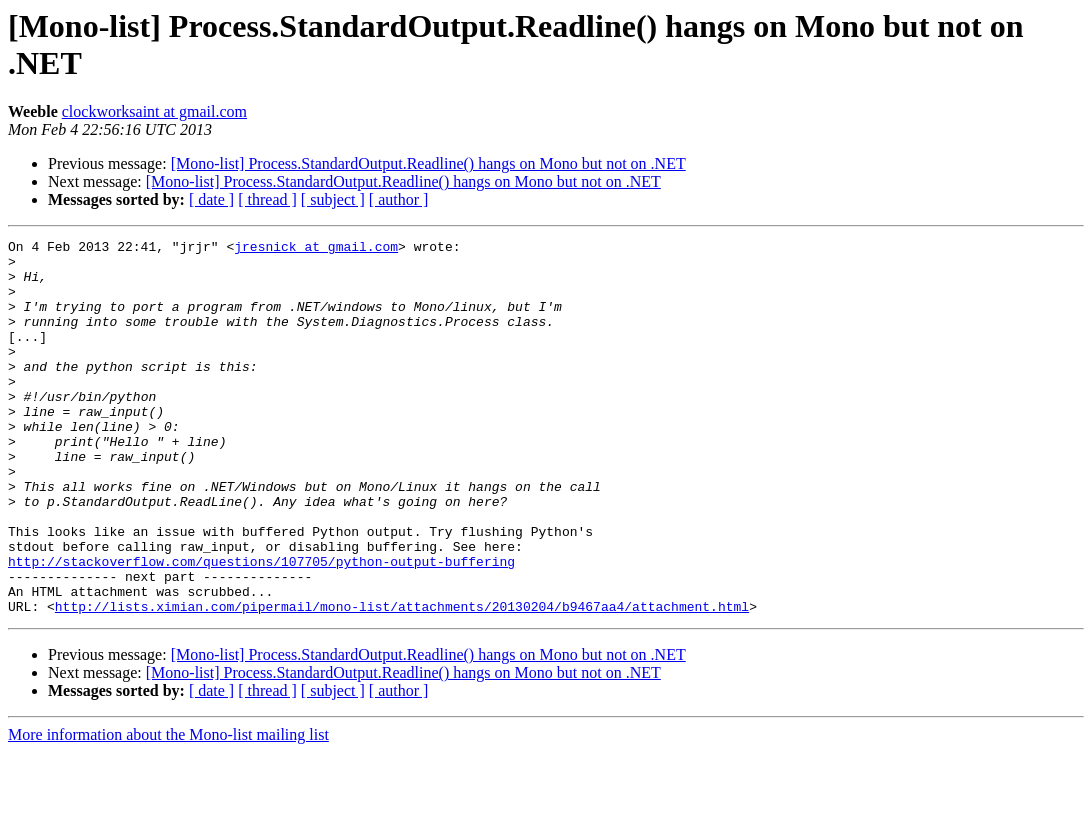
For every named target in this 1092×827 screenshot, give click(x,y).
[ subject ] (333, 199)
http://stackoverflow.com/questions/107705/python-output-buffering (261, 627)
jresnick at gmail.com (316, 249)
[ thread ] (267, 199)
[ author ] (399, 199)
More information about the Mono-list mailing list (168, 809)
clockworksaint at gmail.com (154, 111)
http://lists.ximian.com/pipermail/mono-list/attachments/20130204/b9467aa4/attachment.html (402, 681)
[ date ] (211, 199)
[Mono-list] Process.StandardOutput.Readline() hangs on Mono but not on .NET (428, 163)
